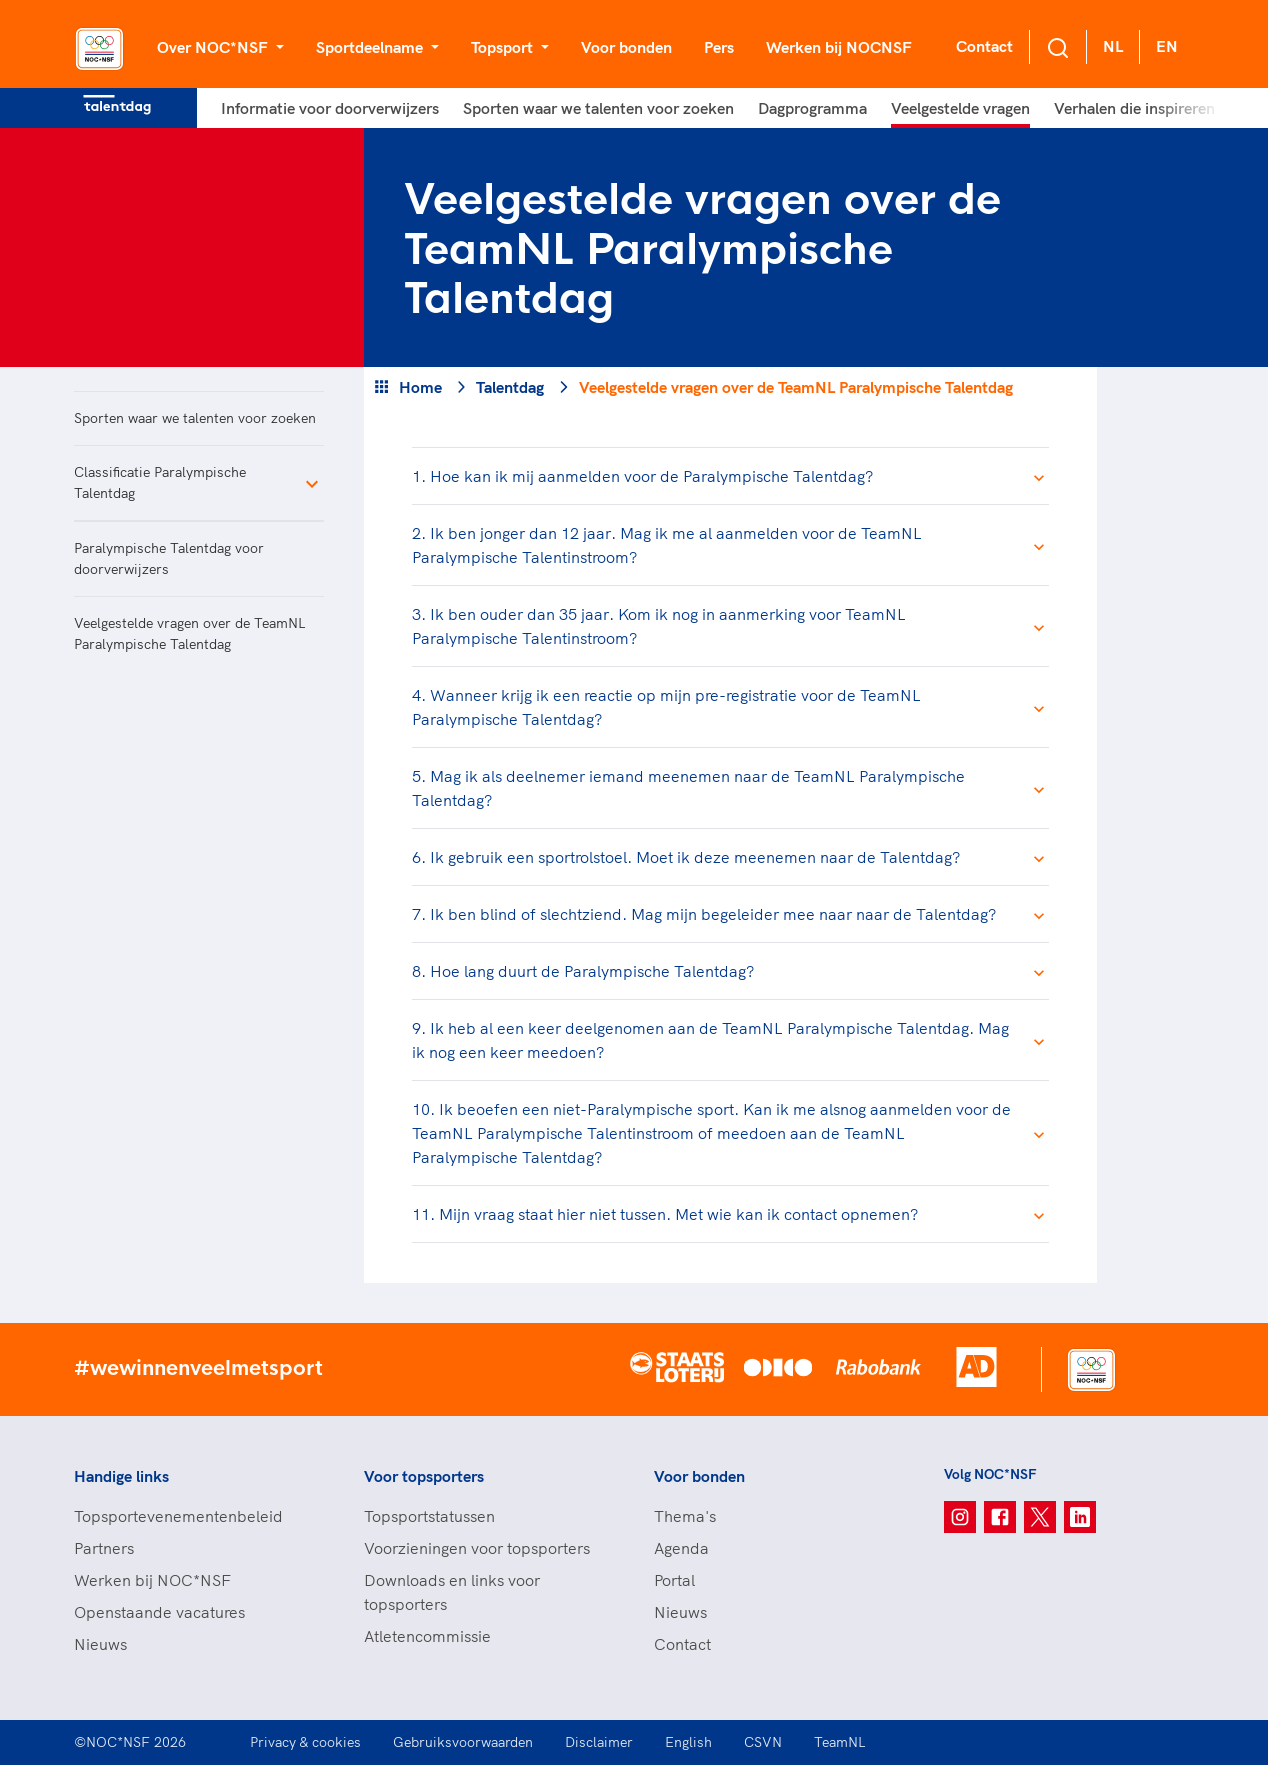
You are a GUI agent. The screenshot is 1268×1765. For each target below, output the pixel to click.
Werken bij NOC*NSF (152, 1580)
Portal (674, 1580)
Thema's (685, 1516)
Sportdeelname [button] (371, 47)
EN (1167, 46)
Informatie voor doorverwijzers (330, 108)
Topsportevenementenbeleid (178, 1516)
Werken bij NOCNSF (839, 47)
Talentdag (510, 387)
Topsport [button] (504, 47)
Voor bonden (626, 47)
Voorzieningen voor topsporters (477, 1548)
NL (1113, 46)
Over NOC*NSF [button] (214, 47)
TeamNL (840, 1742)
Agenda (681, 1548)
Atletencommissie (427, 1636)
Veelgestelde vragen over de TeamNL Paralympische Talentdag (190, 633)
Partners (104, 1548)
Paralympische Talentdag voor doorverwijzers (169, 558)
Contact (984, 46)
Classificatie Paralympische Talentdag (160, 482)
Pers (719, 47)
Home (420, 387)
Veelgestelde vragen (960, 108)
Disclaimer (599, 1742)
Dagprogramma (812, 108)
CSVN (763, 1742)
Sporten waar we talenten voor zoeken (598, 108)
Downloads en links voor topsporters (452, 1592)
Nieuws (100, 1644)
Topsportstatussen (429, 1516)
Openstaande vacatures (159, 1612)
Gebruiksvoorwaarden (463, 1742)
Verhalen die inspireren (1134, 108)
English (688, 1742)
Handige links (121, 1476)
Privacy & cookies (305, 1742)
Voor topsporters (424, 1476)
